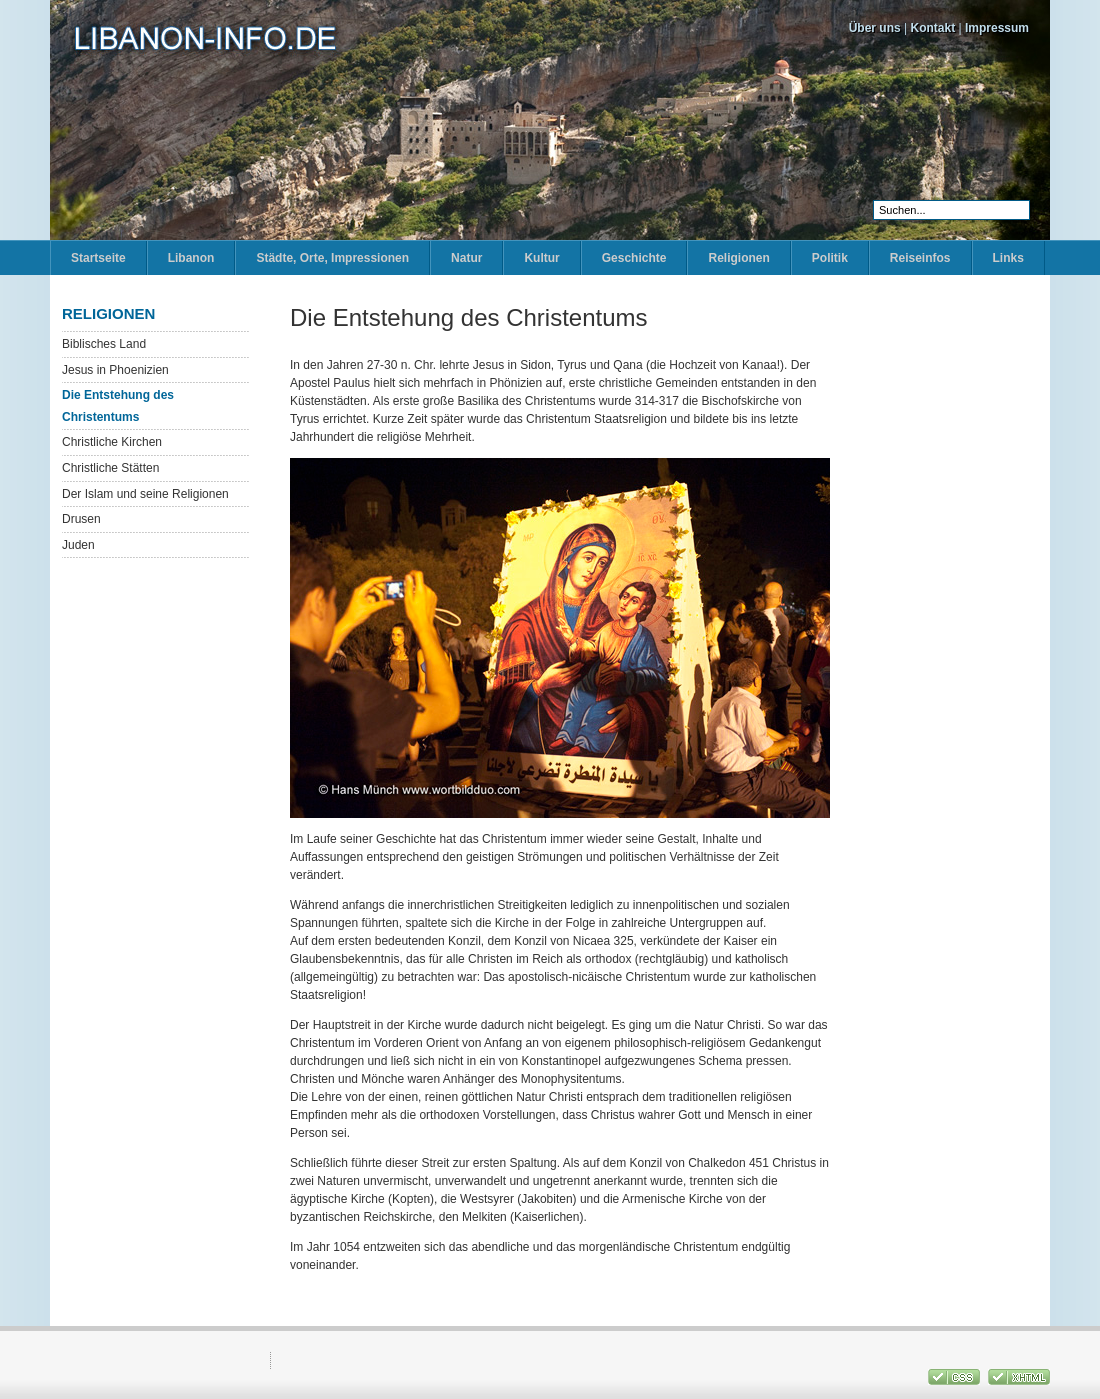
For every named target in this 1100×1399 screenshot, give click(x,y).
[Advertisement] (950, 605)
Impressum (997, 28)
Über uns (875, 28)
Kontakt (933, 28)
